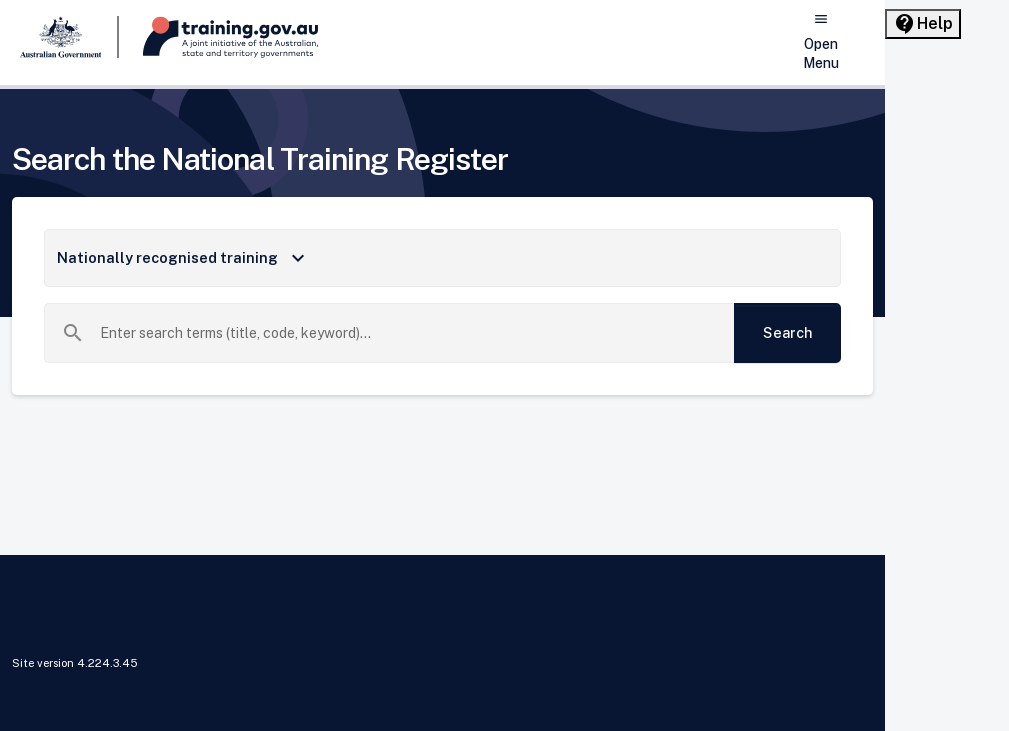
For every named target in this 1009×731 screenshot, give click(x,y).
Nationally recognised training (183, 258)
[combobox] (409, 333)
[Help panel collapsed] (923, 24)
